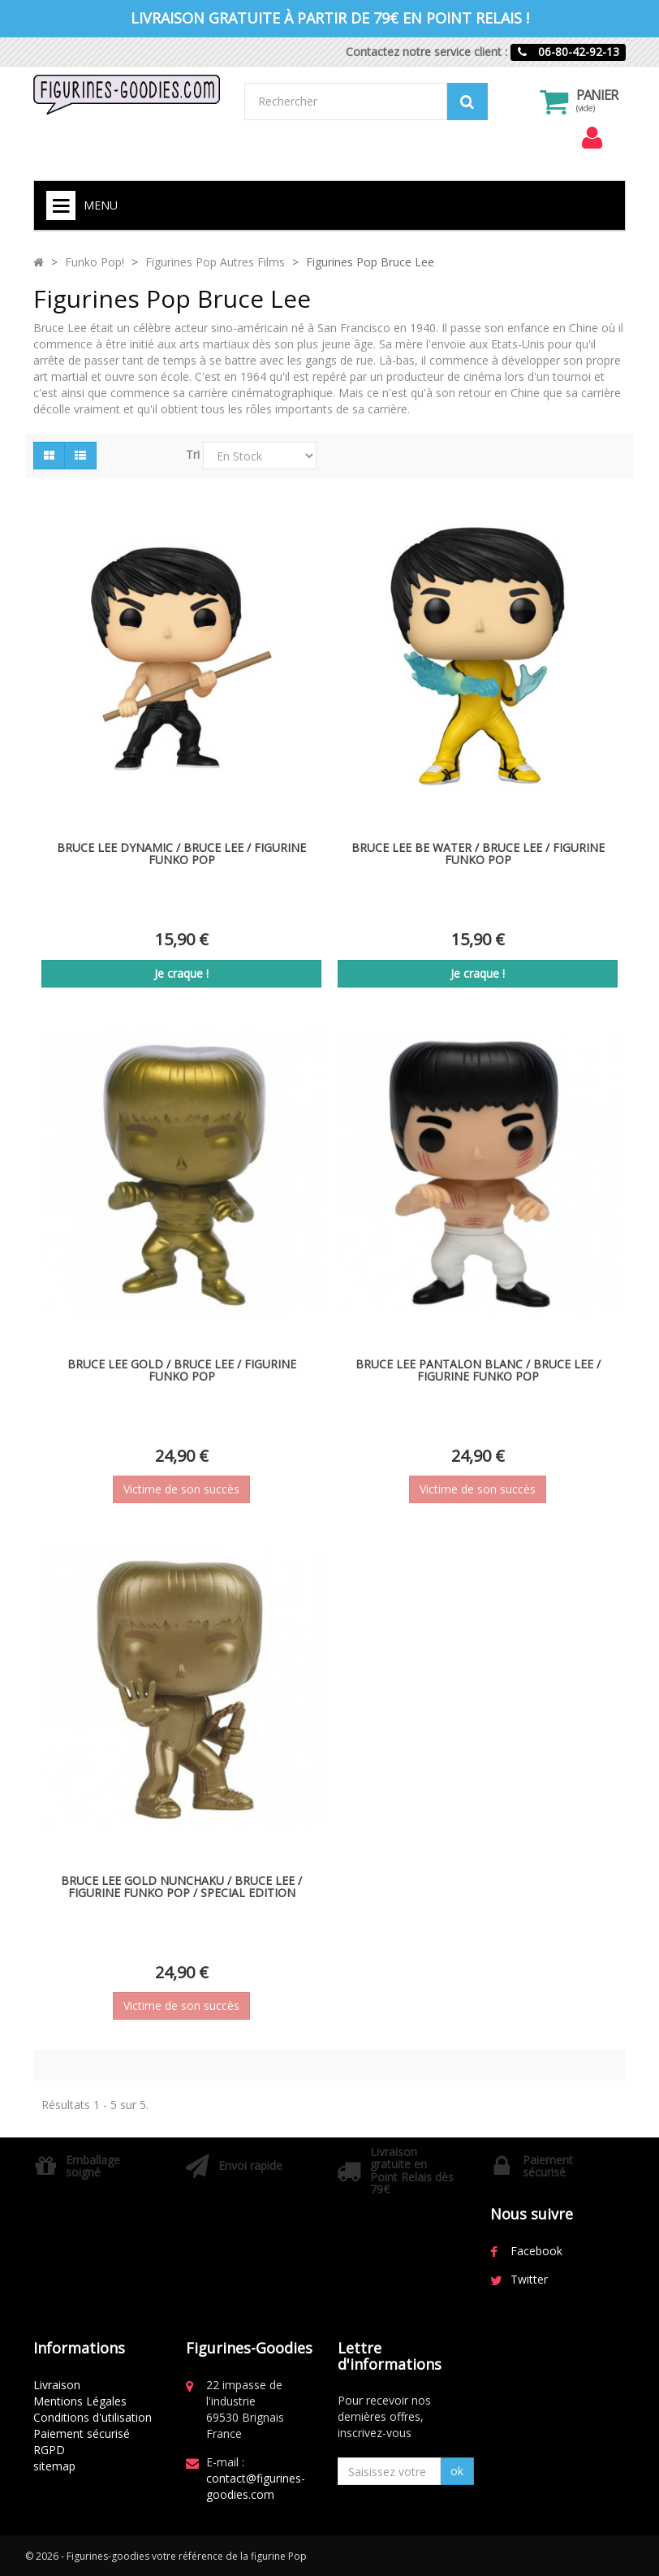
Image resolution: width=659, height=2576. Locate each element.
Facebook (536, 2250)
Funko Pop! (94, 262)
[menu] (591, 138)
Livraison (56, 2384)
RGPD (49, 2449)
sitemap (54, 2466)
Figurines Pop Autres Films (215, 262)
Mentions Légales (80, 2401)
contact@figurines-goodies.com (255, 2486)
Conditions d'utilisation (92, 2417)
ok (456, 2471)
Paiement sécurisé (81, 2433)
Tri (193, 454)
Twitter (529, 2279)
